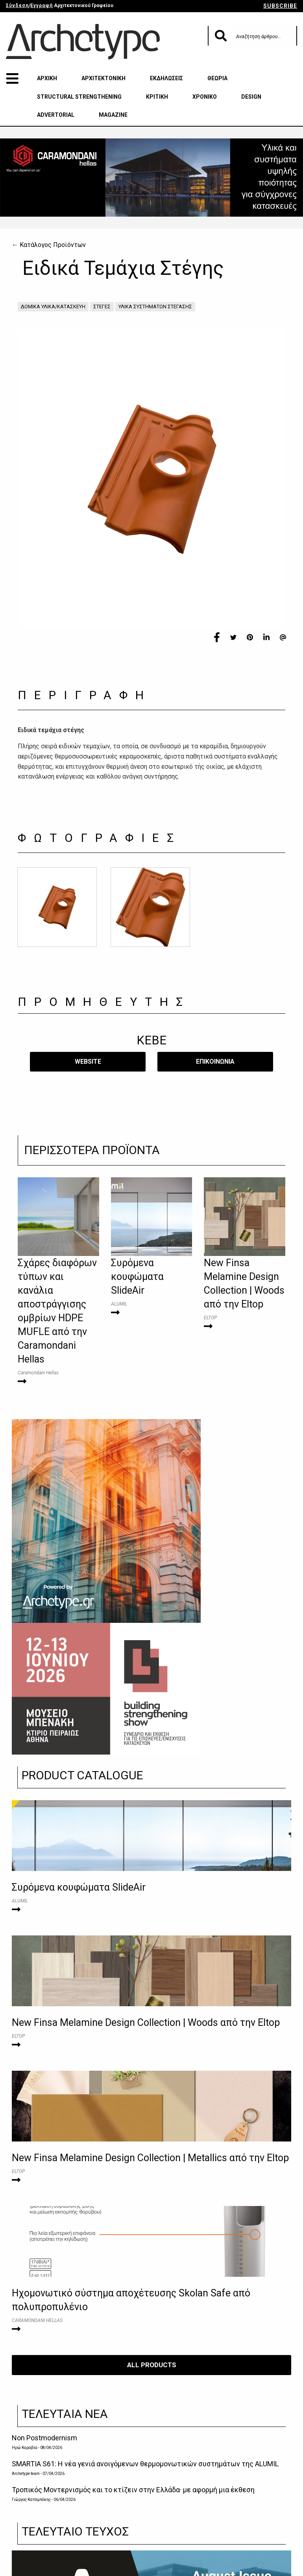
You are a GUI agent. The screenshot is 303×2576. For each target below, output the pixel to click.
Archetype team (26, 2473)
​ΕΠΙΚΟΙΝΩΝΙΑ (215, 1061)
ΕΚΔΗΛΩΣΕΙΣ (166, 78)
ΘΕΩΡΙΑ (217, 78)
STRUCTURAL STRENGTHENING (79, 97)
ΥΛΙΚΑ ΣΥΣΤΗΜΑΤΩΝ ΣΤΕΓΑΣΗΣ (155, 306)
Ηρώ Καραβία (24, 2447)
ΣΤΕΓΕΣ (102, 306)
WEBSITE (88, 1061)
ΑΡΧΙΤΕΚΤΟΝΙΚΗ (103, 78)
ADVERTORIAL (55, 115)
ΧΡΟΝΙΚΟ (204, 97)
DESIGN (251, 97)
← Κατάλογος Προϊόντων (49, 245)
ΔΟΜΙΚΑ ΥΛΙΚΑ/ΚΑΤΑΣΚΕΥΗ (53, 306)
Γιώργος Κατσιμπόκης (31, 2499)
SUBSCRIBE (280, 6)
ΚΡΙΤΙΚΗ (157, 97)
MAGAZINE (113, 115)
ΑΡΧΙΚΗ (47, 78)
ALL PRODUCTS (151, 2365)
